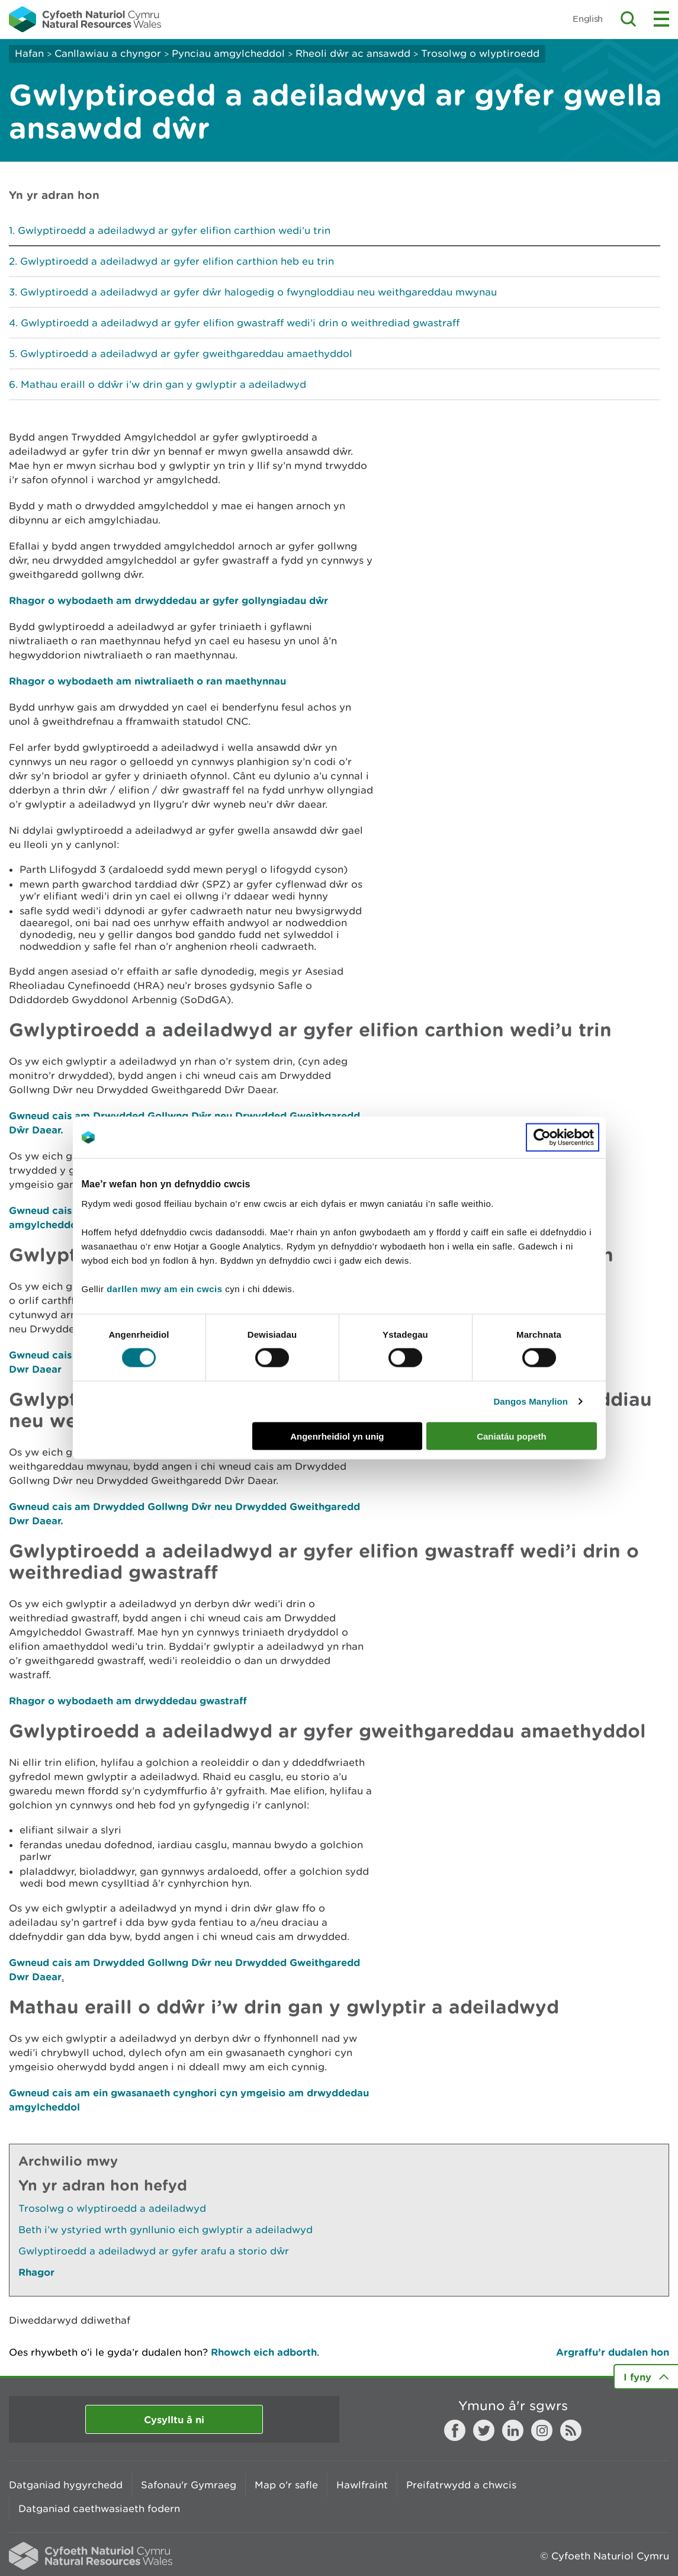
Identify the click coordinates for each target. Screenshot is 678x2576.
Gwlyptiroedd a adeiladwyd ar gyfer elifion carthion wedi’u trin (174, 230)
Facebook (454, 2430)
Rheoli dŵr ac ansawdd (352, 53)
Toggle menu (661, 19)
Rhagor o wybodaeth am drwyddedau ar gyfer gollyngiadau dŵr (168, 600)
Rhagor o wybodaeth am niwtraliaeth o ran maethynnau (147, 680)
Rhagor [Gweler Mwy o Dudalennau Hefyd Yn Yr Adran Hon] (36, 2272)
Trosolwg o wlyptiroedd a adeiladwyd (112, 2208)
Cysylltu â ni (174, 2419)
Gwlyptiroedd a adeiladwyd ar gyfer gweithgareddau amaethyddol (186, 353)
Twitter (483, 2430)
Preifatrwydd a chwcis (461, 2485)
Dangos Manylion (530, 1401)
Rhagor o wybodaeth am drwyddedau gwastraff (128, 1700)
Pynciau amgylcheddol (228, 53)
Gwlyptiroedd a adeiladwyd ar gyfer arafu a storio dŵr (153, 2251)
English (588, 18)
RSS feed (570, 2430)
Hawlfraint (362, 2485)
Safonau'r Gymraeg (188, 2485)
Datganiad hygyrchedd (66, 2485)
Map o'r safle (286, 2485)
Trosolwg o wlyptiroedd (480, 53)
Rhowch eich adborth (264, 2351)
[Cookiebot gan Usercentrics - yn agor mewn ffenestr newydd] (562, 1137)
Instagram (541, 2430)
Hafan (29, 53)
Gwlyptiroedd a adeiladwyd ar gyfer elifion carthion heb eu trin (177, 261)
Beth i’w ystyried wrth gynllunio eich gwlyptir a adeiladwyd (165, 2229)
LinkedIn (512, 2430)
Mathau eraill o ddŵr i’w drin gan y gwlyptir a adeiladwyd (163, 384)
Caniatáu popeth (512, 1436)
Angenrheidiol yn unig (337, 1436)
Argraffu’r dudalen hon (612, 2351)
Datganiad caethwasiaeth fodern (99, 2508)
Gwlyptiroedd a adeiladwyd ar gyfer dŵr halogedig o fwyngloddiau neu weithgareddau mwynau (258, 292)
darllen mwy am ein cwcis (164, 1288)
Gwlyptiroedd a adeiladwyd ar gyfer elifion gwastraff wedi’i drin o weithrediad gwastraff (240, 323)
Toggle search (628, 19)
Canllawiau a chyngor (107, 53)
